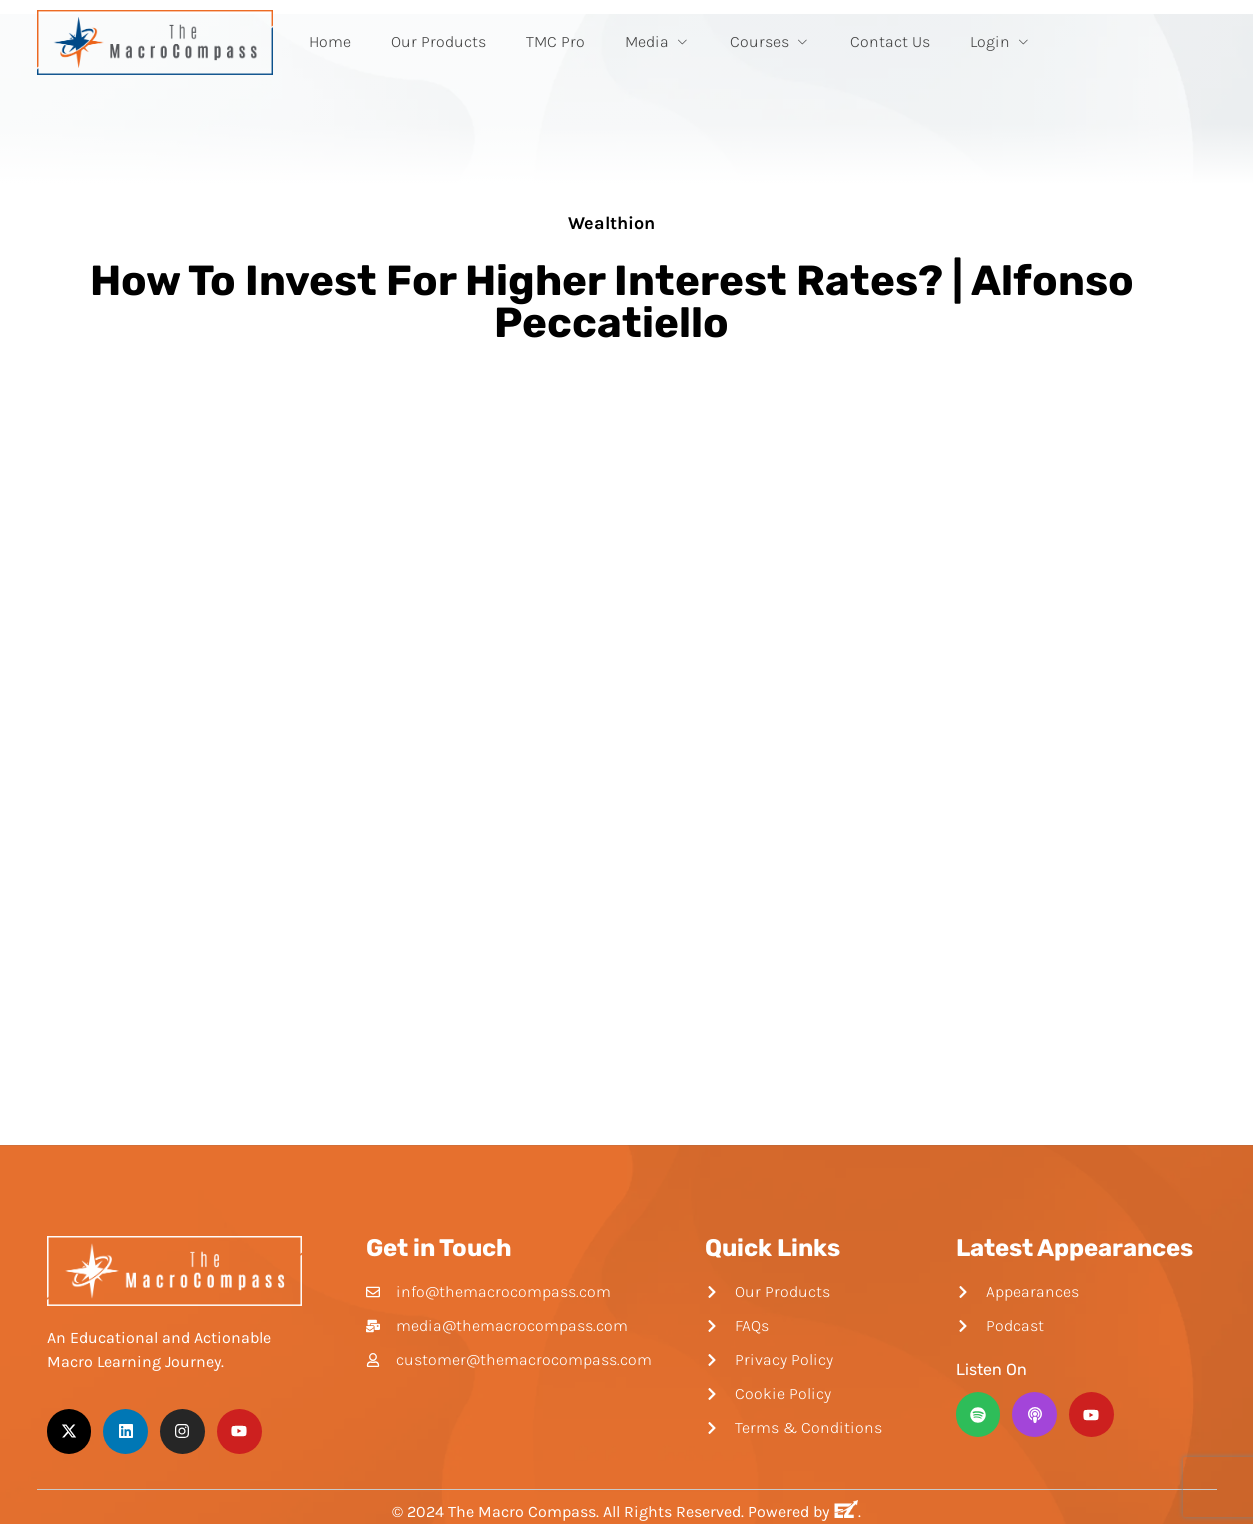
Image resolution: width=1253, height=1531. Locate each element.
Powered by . (804, 1511)
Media (657, 41)
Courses (770, 41)
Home (330, 41)
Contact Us (890, 41)
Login (1000, 41)
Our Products (438, 41)
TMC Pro (555, 41)
